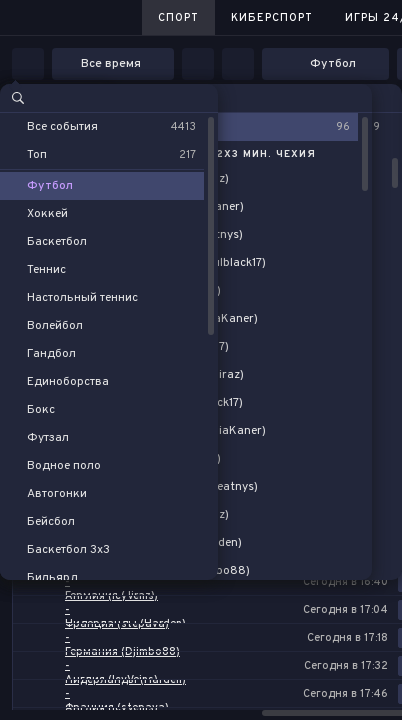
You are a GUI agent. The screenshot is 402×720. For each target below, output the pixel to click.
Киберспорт (272, 18)
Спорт (178, 18)
